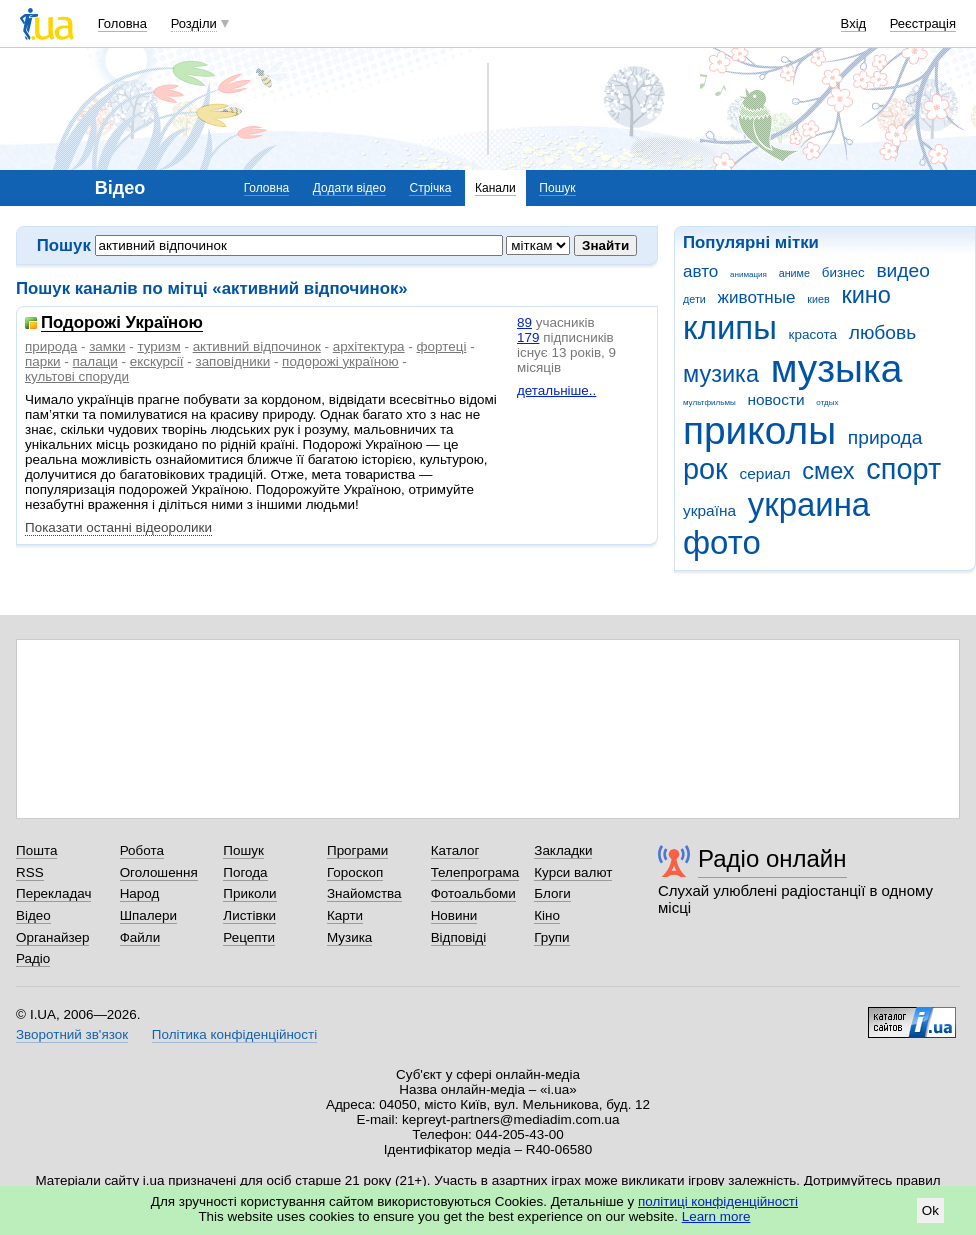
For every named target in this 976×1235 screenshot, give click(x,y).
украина (809, 504)
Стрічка (430, 188)
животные (757, 297)
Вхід (854, 23)
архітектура (369, 346)
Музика (349, 937)
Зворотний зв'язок (72, 1034)
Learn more (716, 1216)
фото (722, 542)
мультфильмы (709, 402)
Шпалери (148, 915)
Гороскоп (355, 872)
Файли (140, 937)
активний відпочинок (257, 346)
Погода (245, 872)
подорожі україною (340, 361)
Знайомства (364, 893)
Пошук (557, 188)
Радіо (33, 958)
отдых (827, 402)
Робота (142, 850)
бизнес (843, 272)
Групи (551, 937)
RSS (30, 872)
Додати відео (349, 188)
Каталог (455, 850)
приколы (759, 430)
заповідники (232, 361)
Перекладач (53, 893)
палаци (95, 361)
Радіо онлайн (772, 858)
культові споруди (77, 376)
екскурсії (157, 361)
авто (700, 271)
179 (528, 337)
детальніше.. (556, 390)
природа (885, 437)
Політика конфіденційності (234, 1034)
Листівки (249, 915)
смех (828, 471)
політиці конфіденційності (718, 1201)
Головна (122, 23)
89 (524, 322)
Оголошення (159, 872)
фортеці (442, 346)
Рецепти (249, 937)
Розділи (194, 23)
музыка (837, 368)
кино (866, 295)
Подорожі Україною (122, 323)
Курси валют (573, 872)
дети (694, 299)
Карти (345, 915)
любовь (883, 332)
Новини (454, 915)
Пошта (36, 850)
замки (107, 346)
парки (43, 361)
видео (903, 270)
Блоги (552, 893)
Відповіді (459, 937)
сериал (765, 473)
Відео (33, 915)
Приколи (249, 893)
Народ (140, 893)
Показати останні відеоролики (118, 527)
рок (705, 469)
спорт (903, 469)
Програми (357, 850)
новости (775, 399)
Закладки (563, 850)
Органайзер (52, 937)
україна (709, 510)
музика (721, 374)
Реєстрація (923, 23)
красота (813, 334)
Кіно (547, 915)
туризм (158, 346)
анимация (748, 274)
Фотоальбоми (473, 893)
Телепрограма (475, 872)
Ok (930, 1210)
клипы (730, 327)
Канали (495, 188)
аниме (794, 273)
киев (818, 299)
